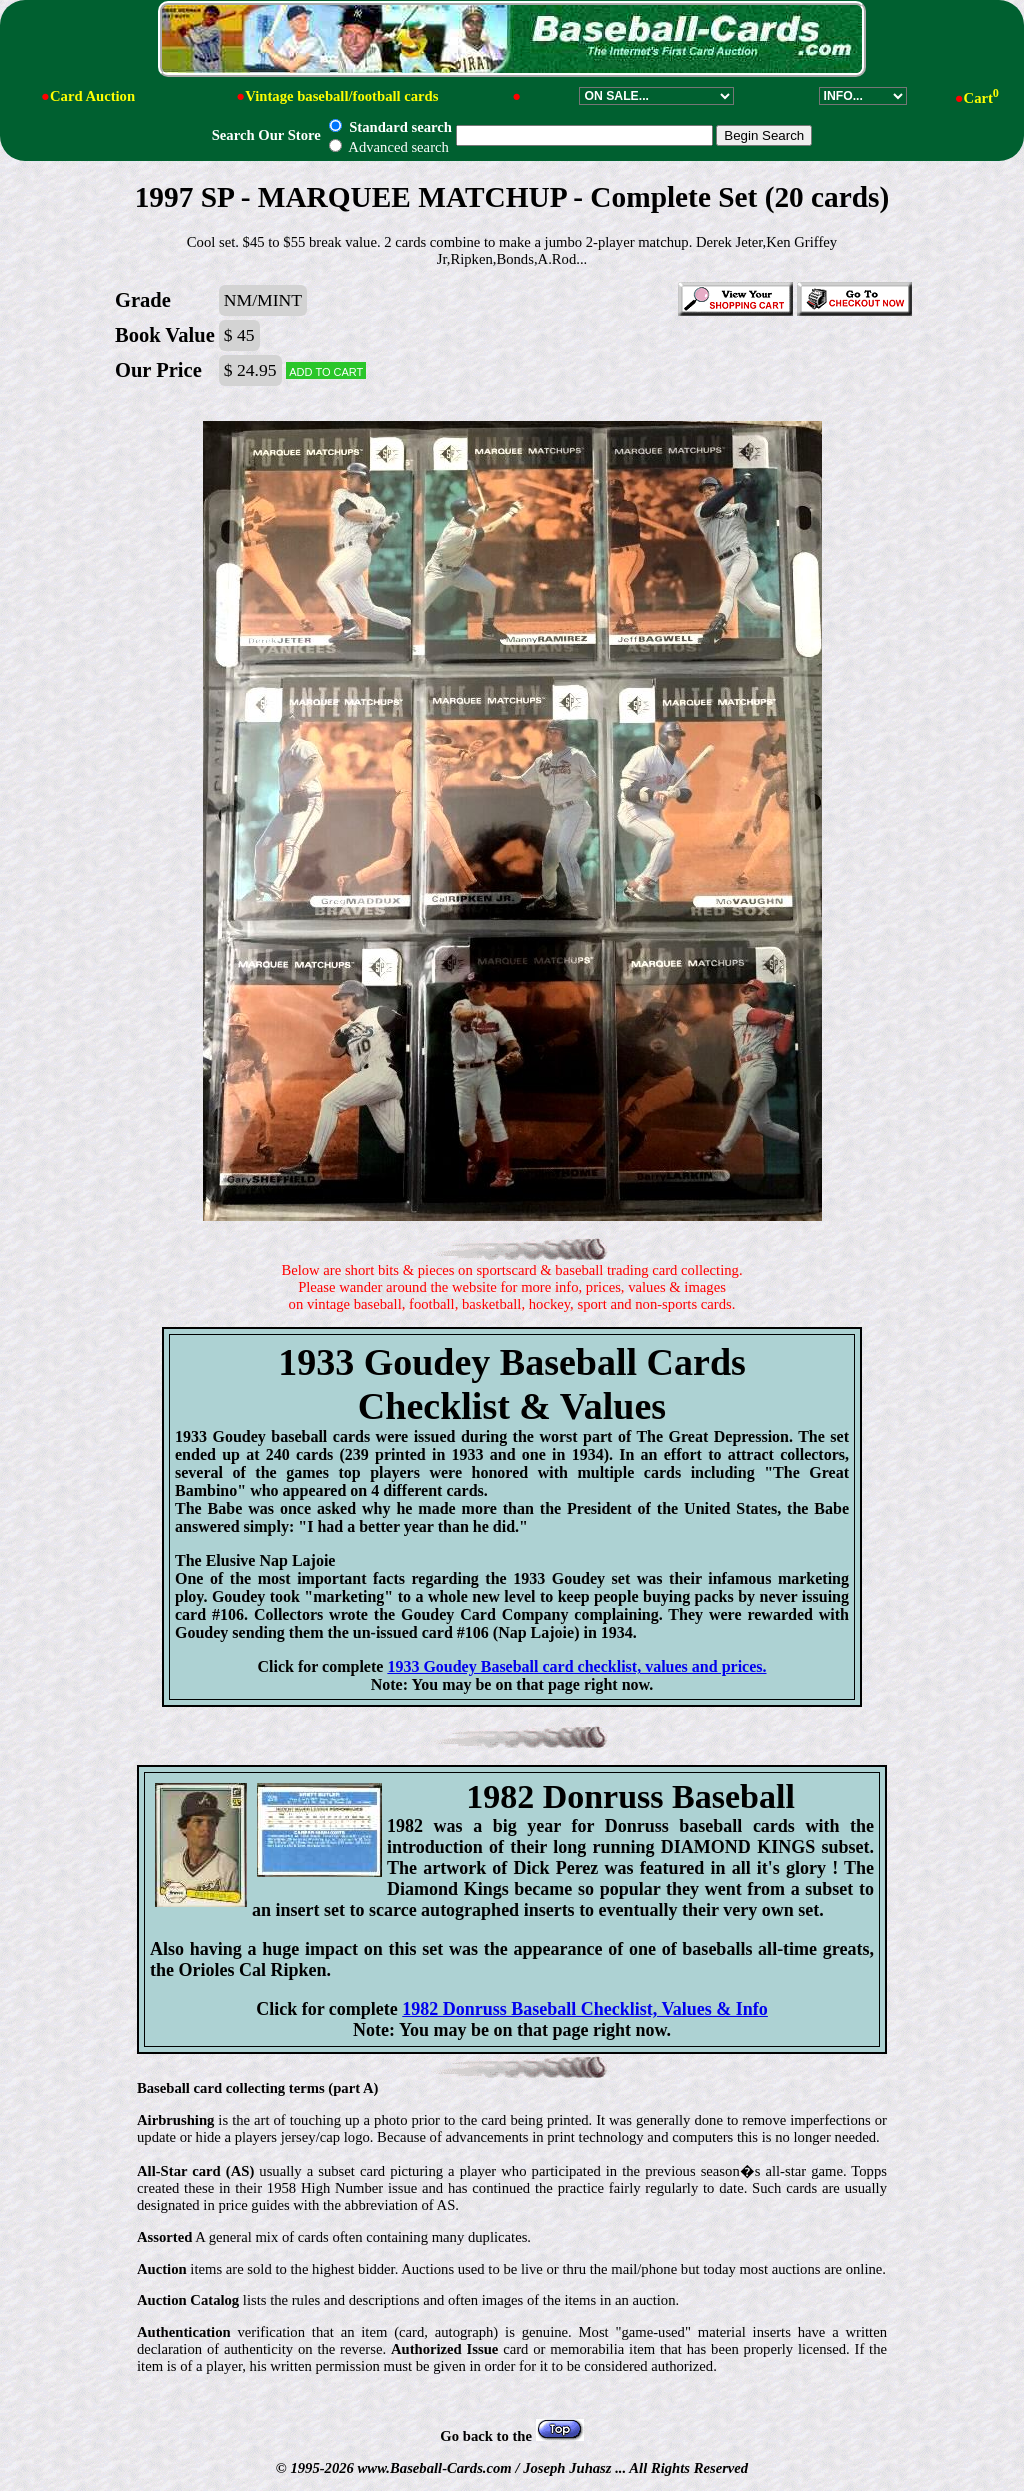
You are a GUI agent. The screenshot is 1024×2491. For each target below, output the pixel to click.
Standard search (390, 127)
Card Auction (92, 96)
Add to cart (326, 370)
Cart (981, 98)
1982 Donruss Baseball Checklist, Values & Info (585, 2009)
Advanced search (388, 147)
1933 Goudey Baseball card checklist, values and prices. (576, 1666)
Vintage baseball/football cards (341, 96)
